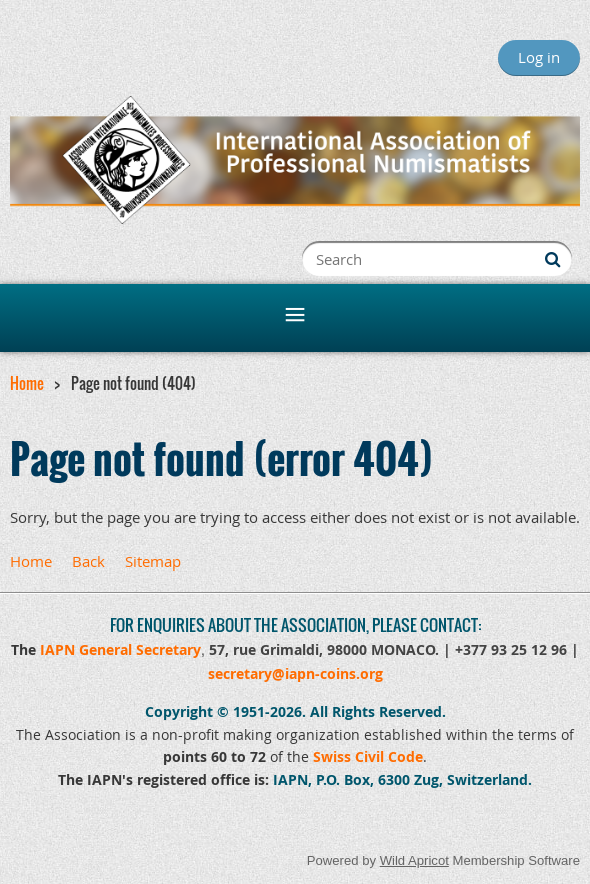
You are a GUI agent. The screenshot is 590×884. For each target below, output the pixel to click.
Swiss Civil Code (368, 756)
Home (27, 383)
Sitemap (153, 561)
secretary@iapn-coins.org (295, 673)
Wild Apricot (414, 860)
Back (88, 561)
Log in (539, 57)
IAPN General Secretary (120, 649)
